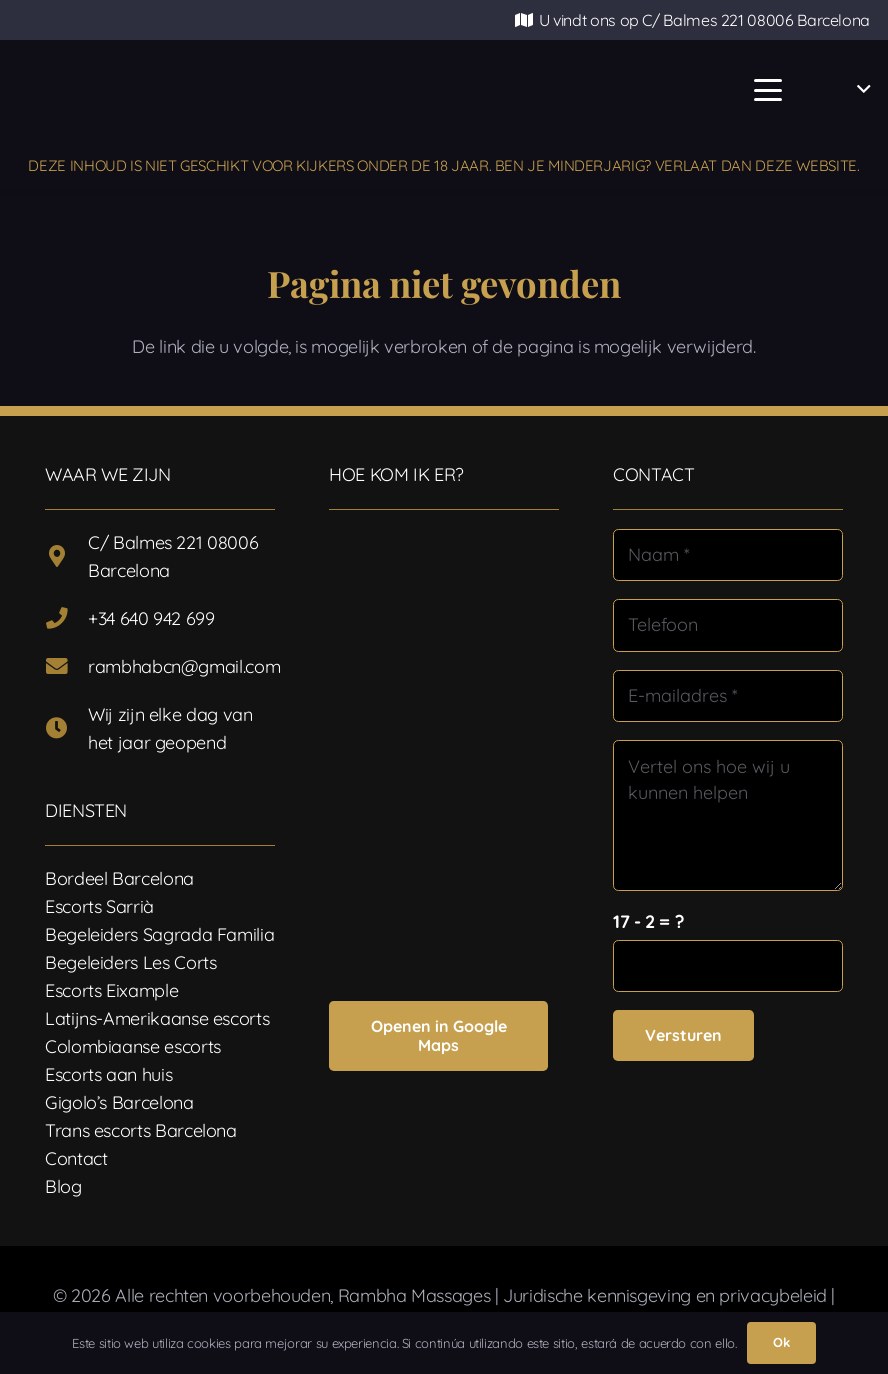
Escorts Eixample (111, 990)
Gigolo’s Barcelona (119, 1102)
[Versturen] (683, 1035)
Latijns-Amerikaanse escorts (157, 1018)
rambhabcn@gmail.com (184, 666)
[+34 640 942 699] (66, 619)
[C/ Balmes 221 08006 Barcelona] (66, 557)
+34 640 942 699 (151, 618)
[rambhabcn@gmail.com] (66, 667)
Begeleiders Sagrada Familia (159, 934)
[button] (767, 90)
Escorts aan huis (108, 1074)
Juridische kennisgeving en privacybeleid (665, 1295)
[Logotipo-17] (318, 90)
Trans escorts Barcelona (141, 1130)
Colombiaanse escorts (133, 1046)
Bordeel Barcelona (119, 878)
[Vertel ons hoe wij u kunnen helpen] (728, 815)
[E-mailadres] (728, 696)
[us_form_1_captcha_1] (728, 966)
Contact (76, 1158)
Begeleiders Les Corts (130, 962)
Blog (63, 1186)
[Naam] (728, 555)
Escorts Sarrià (99, 906)
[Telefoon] (728, 625)
